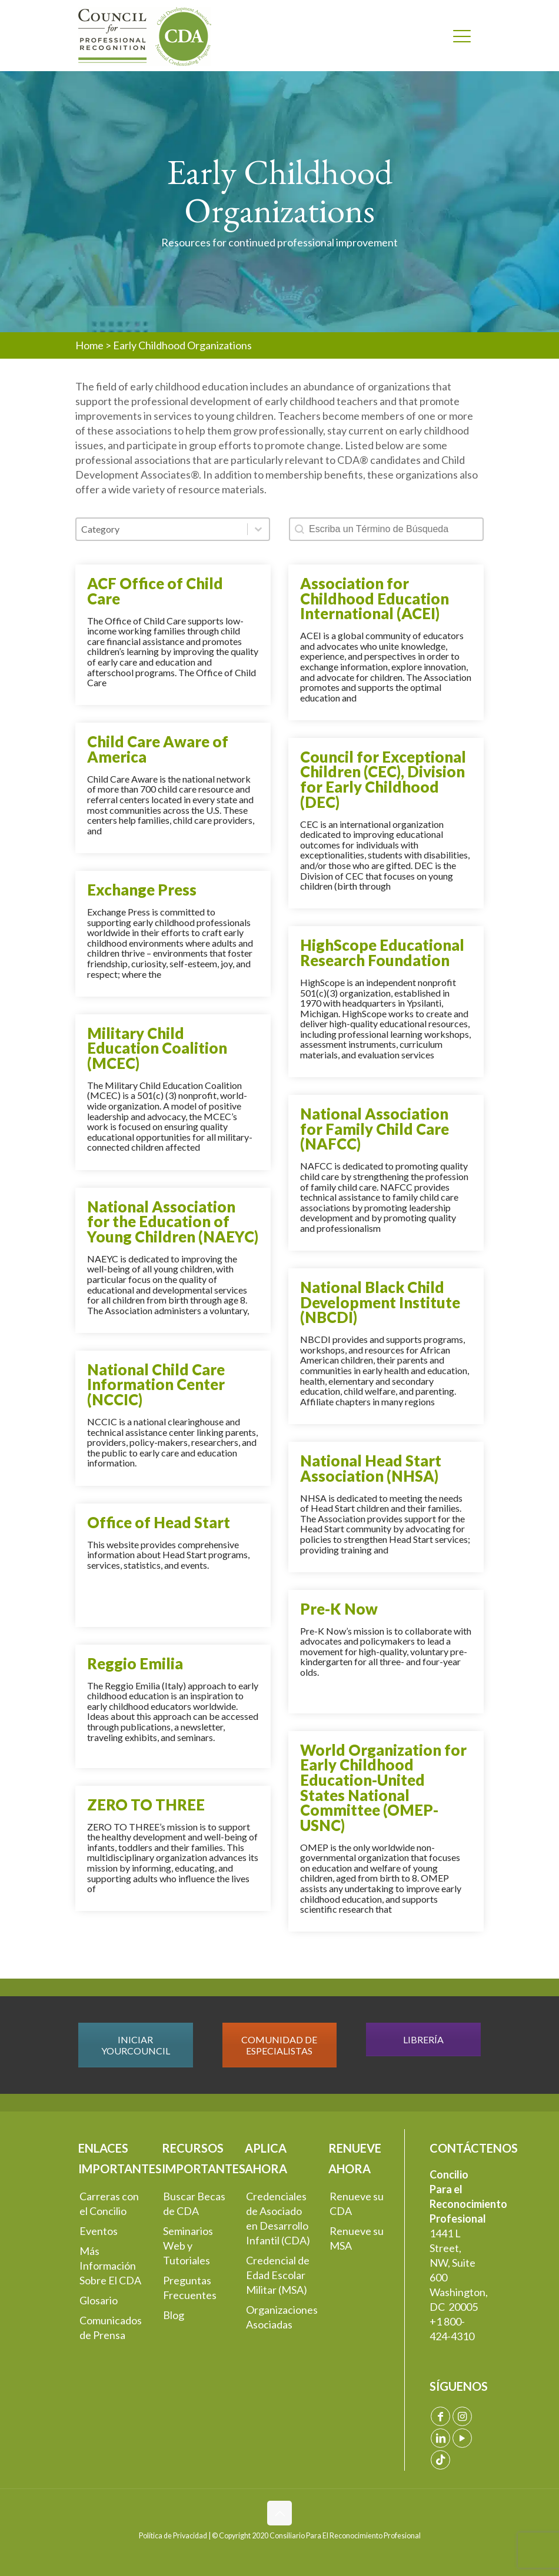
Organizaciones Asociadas (280, 2317)
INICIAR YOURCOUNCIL (135, 2045)
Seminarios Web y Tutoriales (188, 2245)
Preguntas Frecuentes (190, 2287)
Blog (173, 2314)
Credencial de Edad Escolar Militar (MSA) (278, 2275)
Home (89, 345)
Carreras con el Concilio (109, 2203)
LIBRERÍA (423, 2039)
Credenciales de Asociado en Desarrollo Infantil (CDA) (278, 2218)
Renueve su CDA (357, 2203)
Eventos (98, 2230)
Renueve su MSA (357, 2238)
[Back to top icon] (279, 2513)
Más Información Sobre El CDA (110, 2265)
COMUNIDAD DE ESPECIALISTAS (279, 2045)
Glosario (98, 2300)
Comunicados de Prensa (110, 2327)
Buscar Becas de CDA (194, 2203)
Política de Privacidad (173, 2535)
